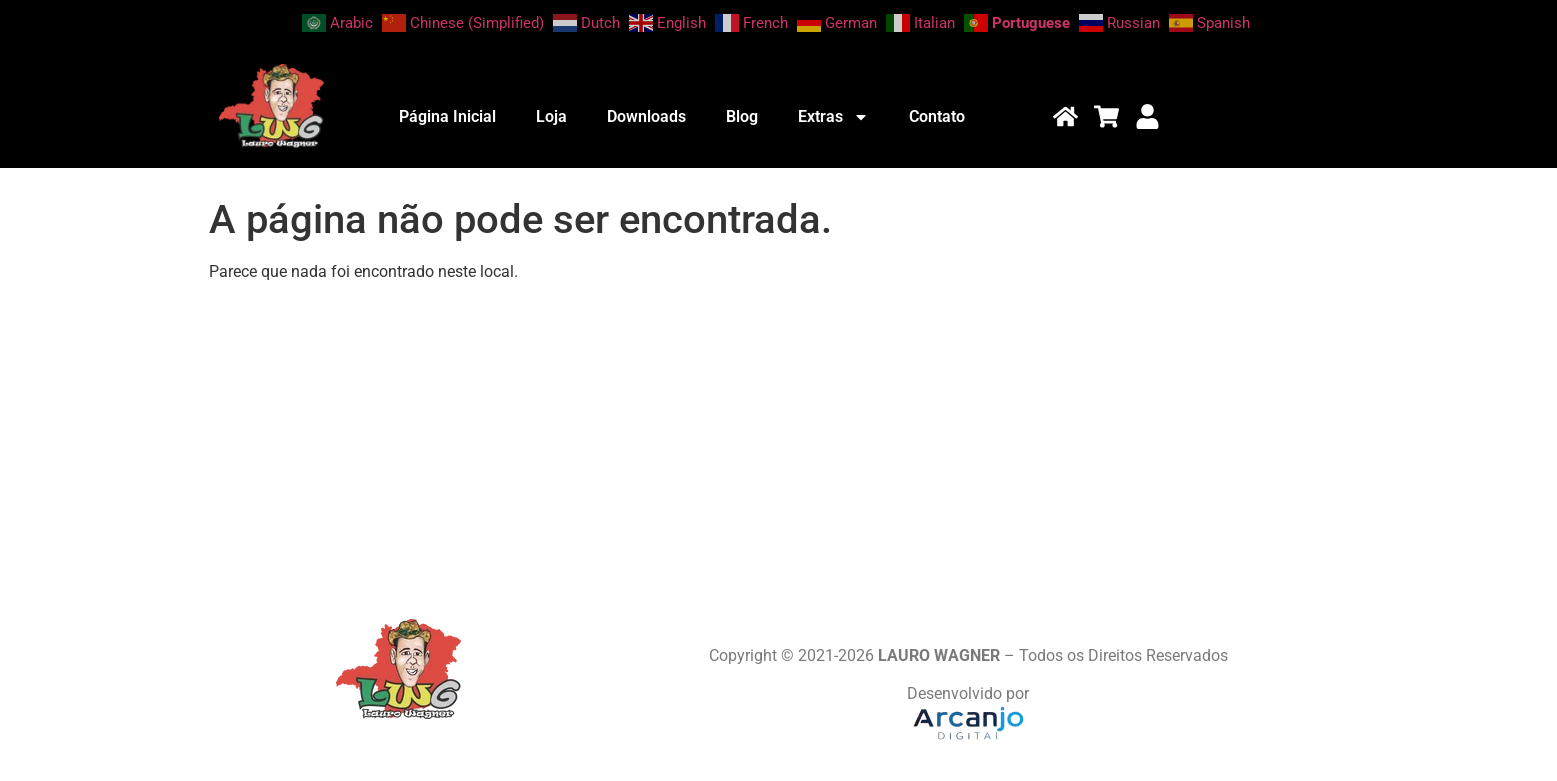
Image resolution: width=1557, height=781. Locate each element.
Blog (742, 116)
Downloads (646, 116)
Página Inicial (447, 116)
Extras (833, 117)
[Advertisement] (779, 439)
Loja (551, 116)
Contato (937, 116)
